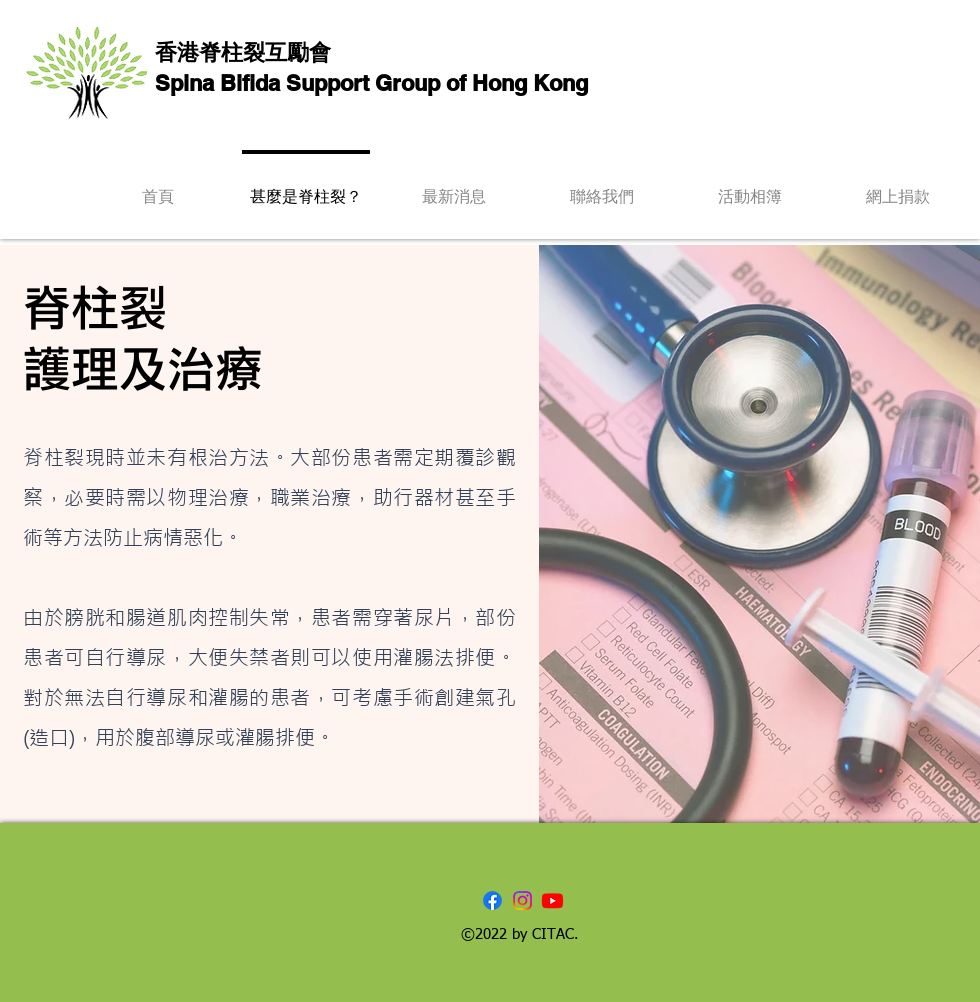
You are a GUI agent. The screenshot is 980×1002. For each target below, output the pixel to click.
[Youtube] (552, 900)
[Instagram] (522, 900)
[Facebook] (492, 900)
